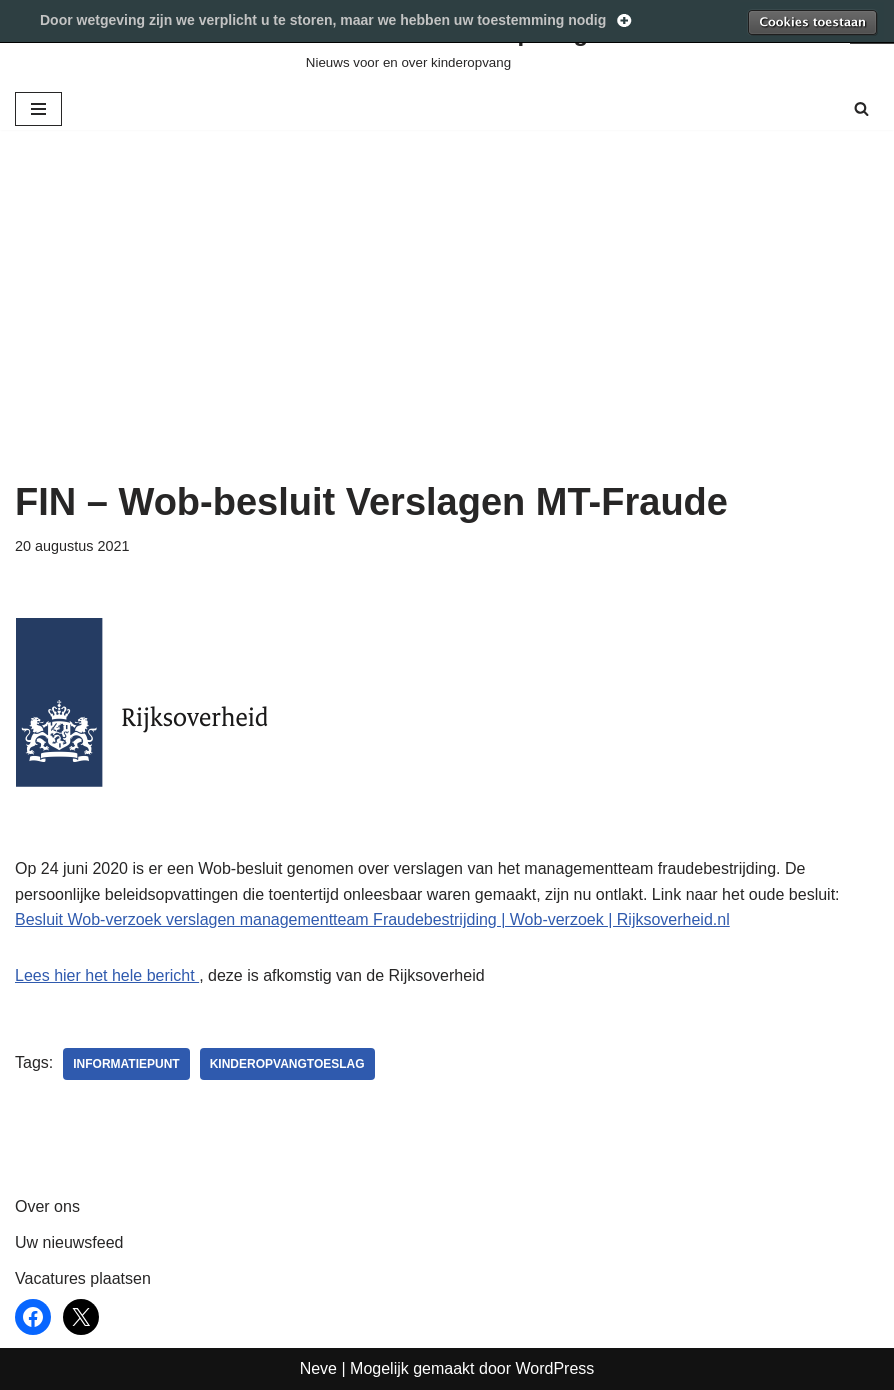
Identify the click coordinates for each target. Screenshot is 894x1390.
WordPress (554, 1368)
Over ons (47, 1206)
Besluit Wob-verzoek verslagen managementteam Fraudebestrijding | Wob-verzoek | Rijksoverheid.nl (372, 919)
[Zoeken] (861, 108)
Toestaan (812, 22)
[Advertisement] (447, 330)
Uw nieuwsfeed (69, 1242)
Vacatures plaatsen (83, 1278)
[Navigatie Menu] (38, 109)
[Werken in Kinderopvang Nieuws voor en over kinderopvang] (447, 44)
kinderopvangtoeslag (287, 1064)
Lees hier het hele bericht (107, 975)
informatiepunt (126, 1064)
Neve (318, 1368)
